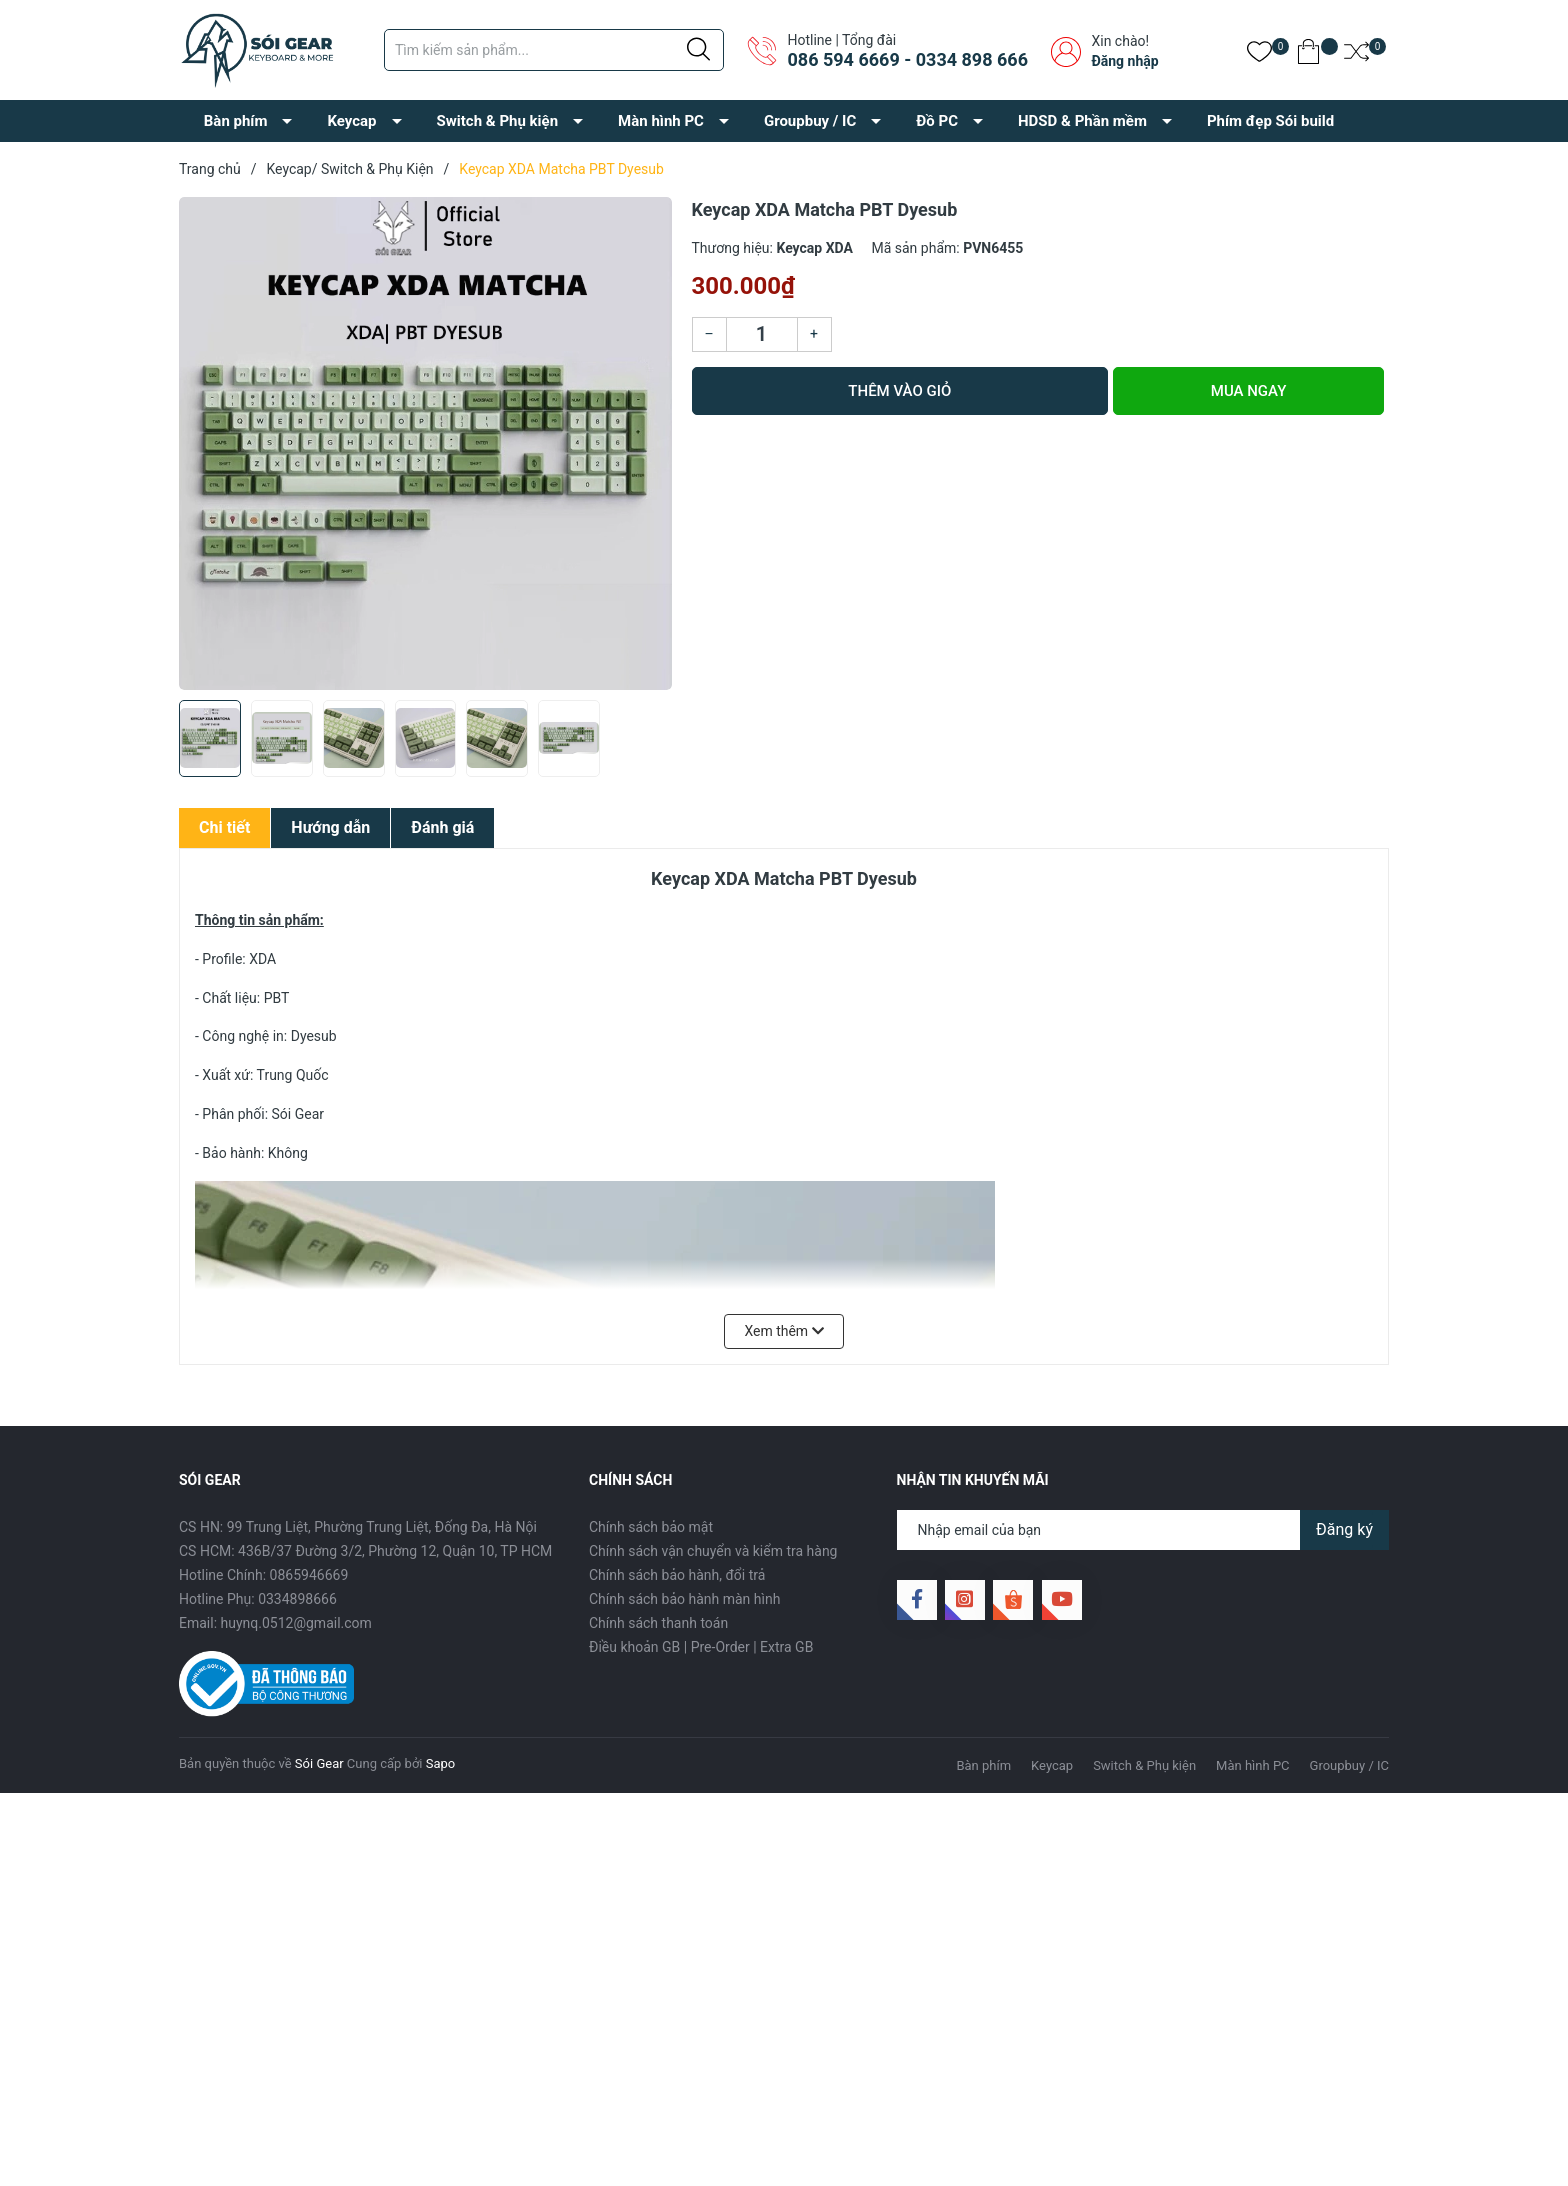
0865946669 (309, 1575)
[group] (425, 443)
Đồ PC (937, 121)
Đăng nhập (1124, 61)
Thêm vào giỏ (899, 391)
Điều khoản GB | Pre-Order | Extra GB (701, 1647)
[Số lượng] (762, 334)
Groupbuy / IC (810, 121)
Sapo (441, 1763)
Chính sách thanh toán (658, 1623)
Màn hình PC (661, 121)
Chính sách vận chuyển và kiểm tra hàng (713, 1551)
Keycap (351, 121)
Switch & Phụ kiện (498, 121)
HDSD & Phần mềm (1082, 121)
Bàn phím (236, 121)
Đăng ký (1344, 1529)
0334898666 (297, 1599)
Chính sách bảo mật (651, 1527)
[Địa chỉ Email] (1143, 1530)
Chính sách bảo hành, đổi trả (677, 1575)
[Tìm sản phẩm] (554, 50)
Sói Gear (319, 1763)
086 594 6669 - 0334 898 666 (907, 59)
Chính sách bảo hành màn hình (684, 1599)
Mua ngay (1249, 391)
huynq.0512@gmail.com (296, 1623)
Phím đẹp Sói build (1270, 121)
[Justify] (698, 50)
